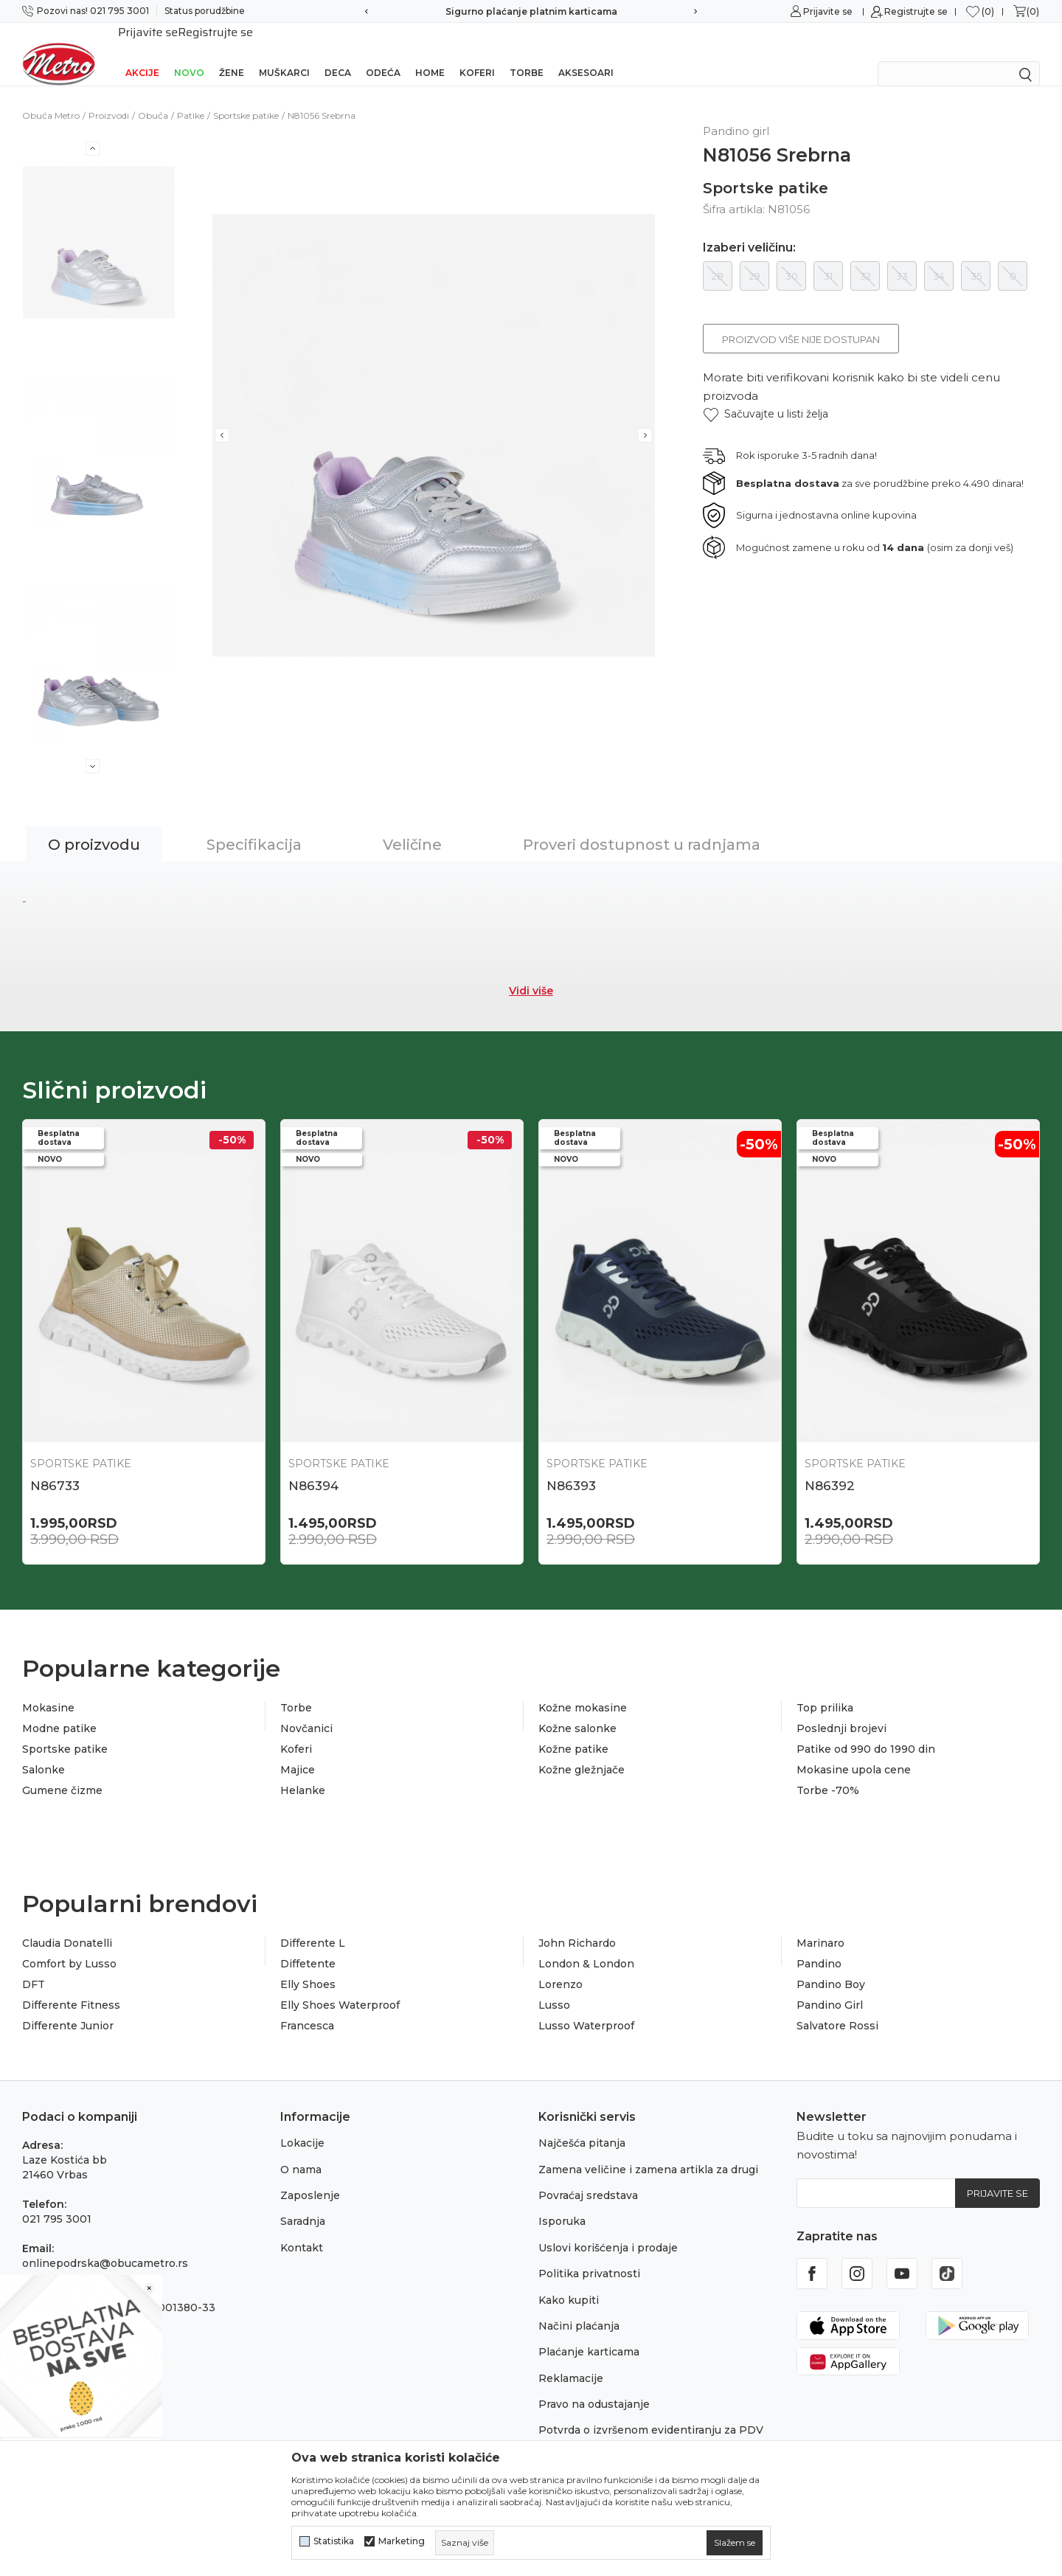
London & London (586, 1944)
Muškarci (284, 53)
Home (430, 53)
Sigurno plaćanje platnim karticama (531, 11)
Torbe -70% (827, 1771)
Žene (231, 53)
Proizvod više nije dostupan (801, 320)
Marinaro (820, 1924)
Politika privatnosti (589, 2254)
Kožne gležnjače (581, 1750)
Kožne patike (573, 1730)
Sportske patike (246, 96)
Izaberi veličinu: (749, 228)
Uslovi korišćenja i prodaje (608, 2228)
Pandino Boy (830, 1965)
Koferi (477, 53)
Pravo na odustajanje (594, 2385)
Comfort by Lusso (69, 1944)
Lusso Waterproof (586, 2006)
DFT (33, 1965)
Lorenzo (560, 1965)
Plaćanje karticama (588, 2332)
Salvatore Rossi (837, 2006)
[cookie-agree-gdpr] (735, 2542)
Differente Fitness (71, 1985)
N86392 (830, 1466)
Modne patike (59, 1709)
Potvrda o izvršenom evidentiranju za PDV (650, 2410)
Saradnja (302, 2202)
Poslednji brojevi (841, 1709)
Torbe (527, 53)
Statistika (333, 2541)
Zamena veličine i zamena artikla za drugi (648, 2150)
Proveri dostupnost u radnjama (641, 825)
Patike (190, 96)
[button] (765, 395)
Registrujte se (916, 11)
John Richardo (577, 1924)
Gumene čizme (62, 1771)
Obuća (153, 96)
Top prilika (824, 1688)
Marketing (401, 2541)
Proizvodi (108, 96)
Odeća (383, 53)
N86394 (313, 1466)
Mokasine (48, 1688)
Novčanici (306, 1709)
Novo (189, 53)
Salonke (43, 1750)
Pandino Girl (829, 1985)
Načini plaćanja (579, 2306)
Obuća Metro (51, 96)
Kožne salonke (577, 1709)
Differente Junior (68, 2006)
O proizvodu (94, 825)
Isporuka (562, 2202)
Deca (337, 53)
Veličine (412, 825)
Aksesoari (586, 53)
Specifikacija (254, 825)
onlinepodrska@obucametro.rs (105, 2244)
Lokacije (302, 2123)
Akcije (142, 53)
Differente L (312, 1924)
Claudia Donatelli (67, 1924)
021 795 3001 (56, 2199)
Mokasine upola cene (853, 1750)
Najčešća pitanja (581, 2123)
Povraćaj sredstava (588, 2176)
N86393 (571, 1466)
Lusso (554, 1985)
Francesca (307, 2006)
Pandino (818, 1944)
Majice (297, 1750)
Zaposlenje (310, 2176)
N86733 (55, 1466)
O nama (301, 2150)
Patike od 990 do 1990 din (865, 1730)
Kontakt (301, 2228)
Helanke (302, 1771)
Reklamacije (570, 2359)
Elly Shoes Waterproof (340, 1985)
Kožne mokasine (582, 1688)
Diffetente (308, 1944)
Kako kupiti (568, 2281)
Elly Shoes (308, 1965)
